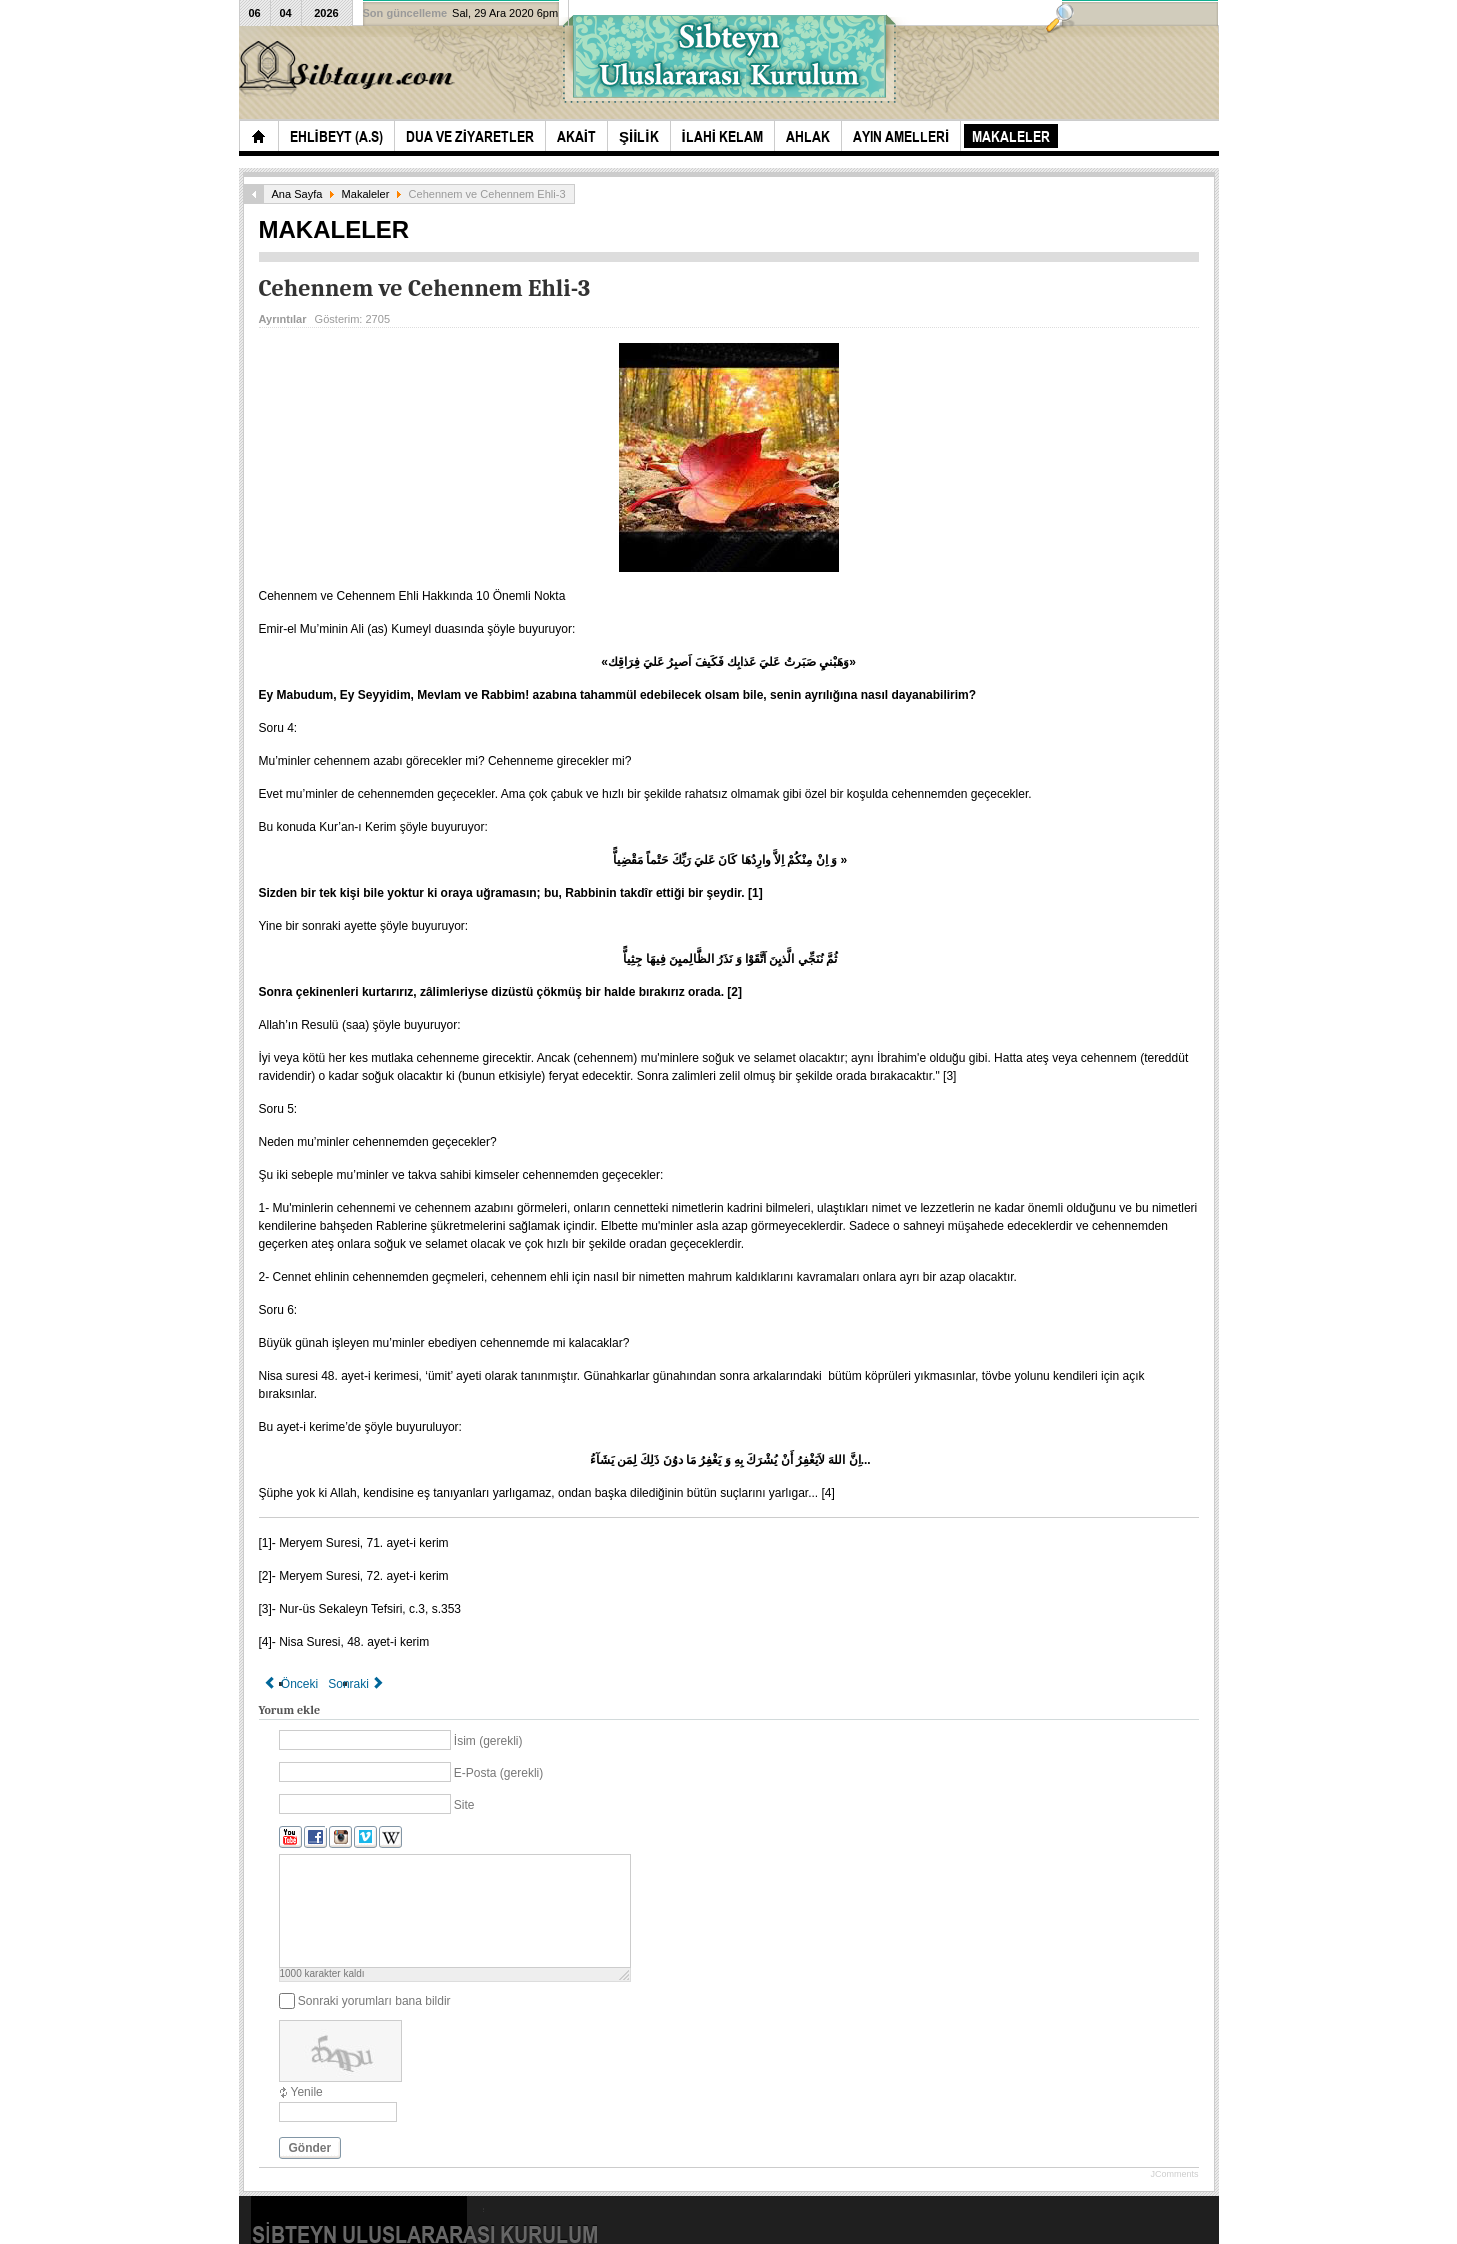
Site (464, 1805)
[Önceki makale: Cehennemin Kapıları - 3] (291, 1684)
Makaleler (366, 194)
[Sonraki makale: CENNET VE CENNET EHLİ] (357, 1684)
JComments (1174, 2174)
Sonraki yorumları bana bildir (374, 2001)
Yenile (307, 2092)
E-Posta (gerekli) (498, 1773)
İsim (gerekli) (488, 1741)
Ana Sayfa (297, 194)
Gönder (310, 2148)
